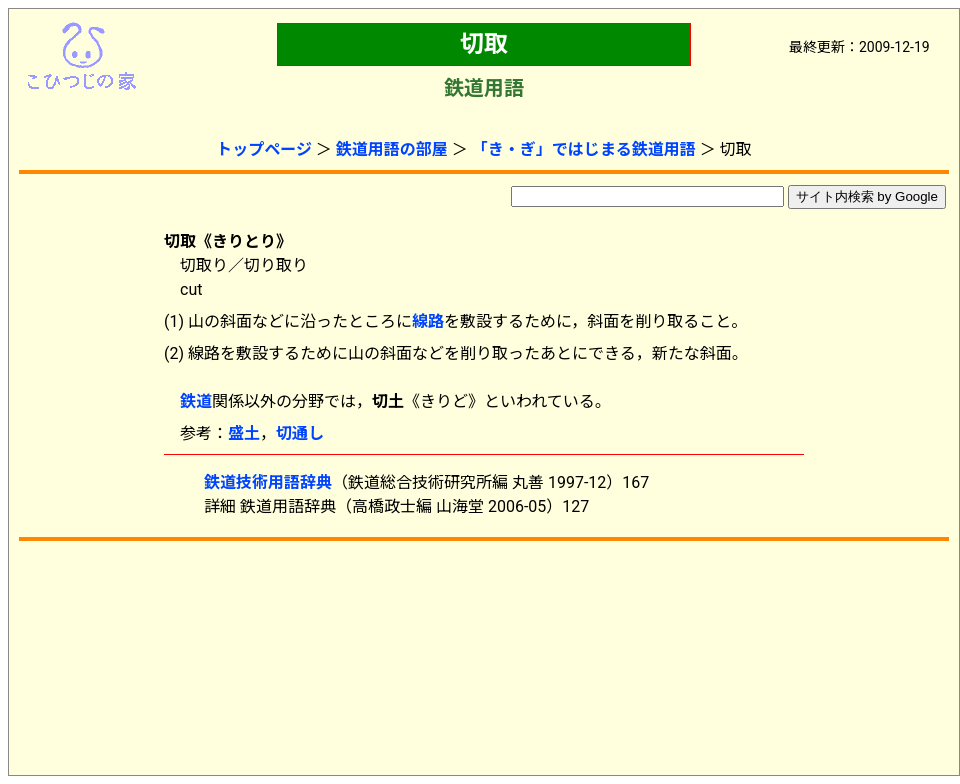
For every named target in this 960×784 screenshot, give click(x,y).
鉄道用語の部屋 (392, 149)
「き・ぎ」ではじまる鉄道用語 (584, 149)
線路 (428, 321)
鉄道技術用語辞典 (268, 482)
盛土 (244, 433)
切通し (300, 433)
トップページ (264, 149)
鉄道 (196, 401)
